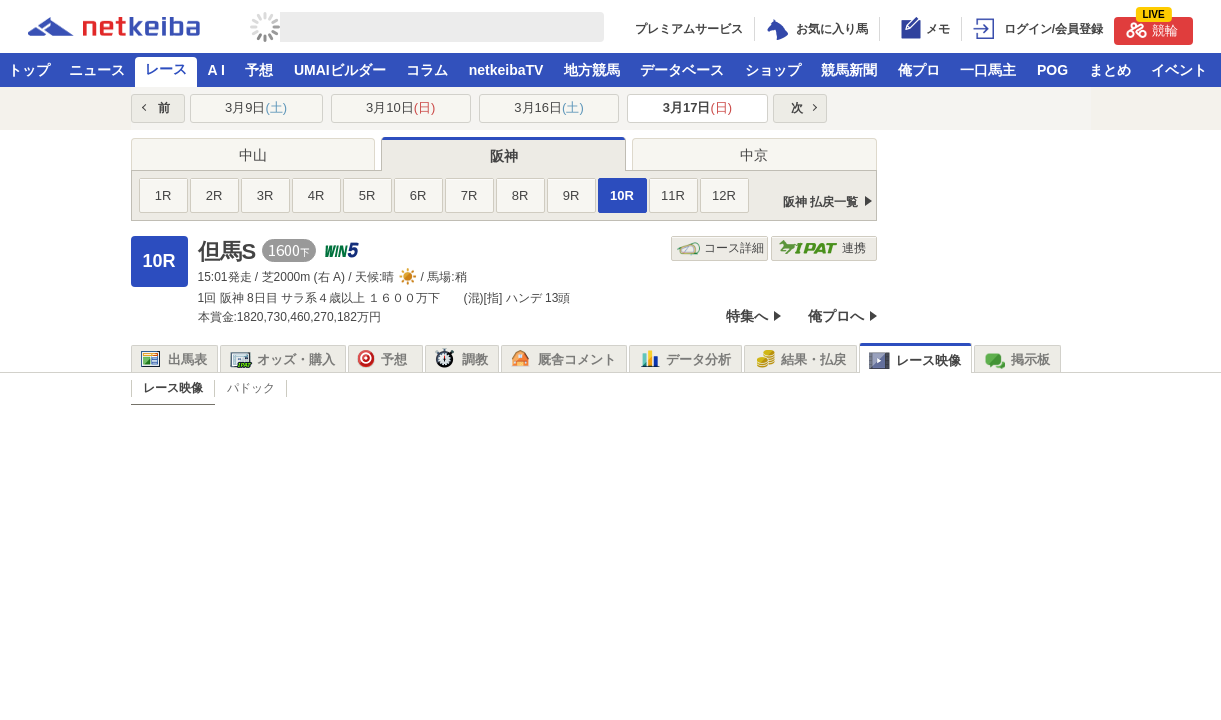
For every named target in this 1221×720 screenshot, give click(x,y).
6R (418, 195)
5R (367, 195)
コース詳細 (720, 248)
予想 (259, 70)
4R (316, 195)
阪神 (504, 156)
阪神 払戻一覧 (820, 202)
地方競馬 (592, 70)
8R (520, 195)
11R (673, 195)
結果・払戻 (800, 360)
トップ (29, 70)
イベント (1179, 70)
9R (571, 195)
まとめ (1110, 70)
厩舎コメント (563, 360)
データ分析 (685, 360)
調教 (461, 360)
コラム (427, 70)
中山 (253, 155)
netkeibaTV (506, 70)
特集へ (747, 316)
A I (216, 70)
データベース (682, 70)
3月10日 (400, 107)
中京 (754, 155)
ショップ (773, 70)
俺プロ (919, 70)
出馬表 (174, 360)
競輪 (1152, 27)
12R (724, 195)
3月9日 (256, 107)
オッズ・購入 (282, 360)
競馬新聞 (849, 70)
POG (1052, 70)
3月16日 (548, 107)
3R (265, 195)
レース (166, 69)
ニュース (97, 70)
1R (163, 195)
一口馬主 (988, 70)
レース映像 (915, 360)
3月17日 (697, 107)
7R (469, 195)
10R (622, 195)
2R (214, 195)
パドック (251, 388)
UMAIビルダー (340, 70)
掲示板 (1017, 360)
